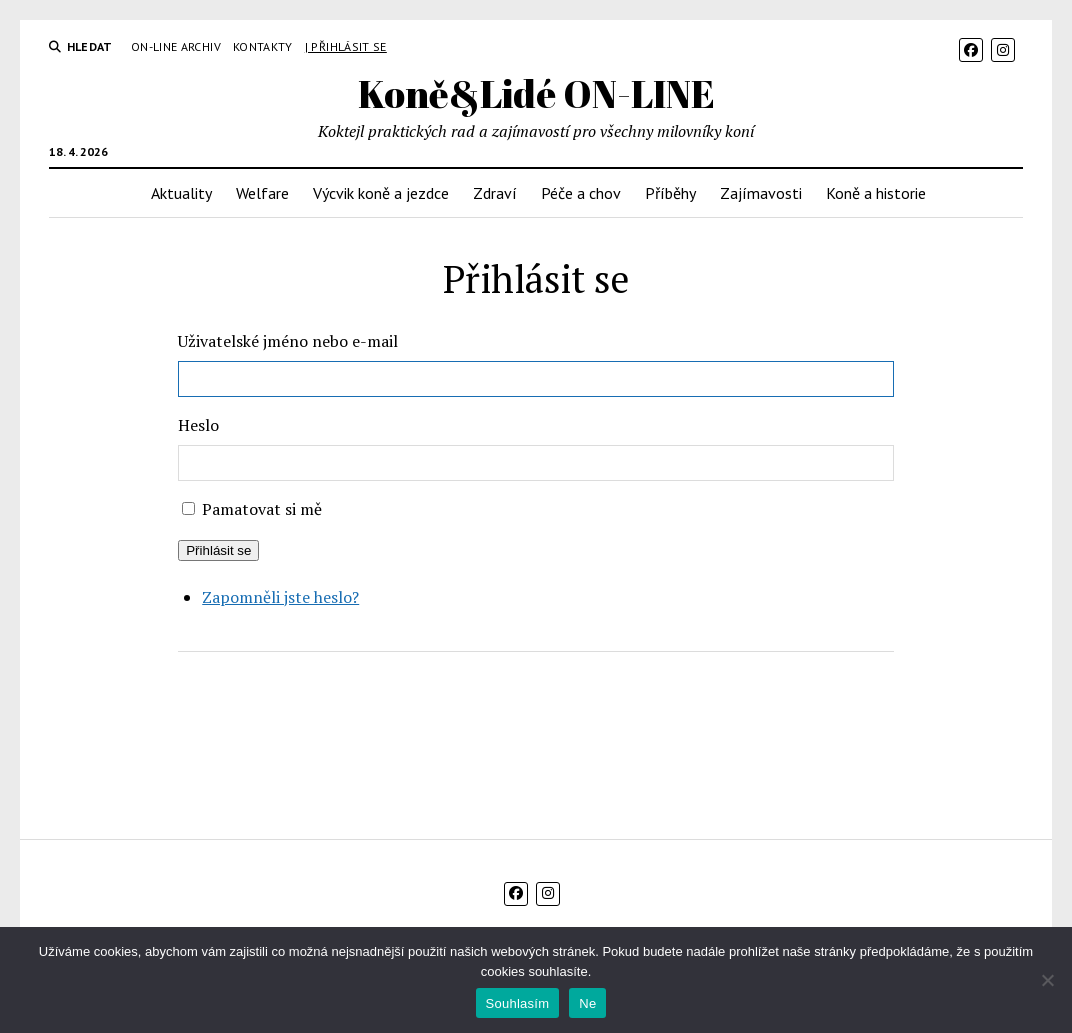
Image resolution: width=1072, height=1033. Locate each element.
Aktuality (181, 193)
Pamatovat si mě (262, 509)
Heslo (198, 425)
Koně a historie (876, 193)
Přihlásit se (218, 550)
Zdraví (495, 193)
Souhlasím (518, 1003)
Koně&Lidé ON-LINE (536, 93)
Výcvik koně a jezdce (381, 193)
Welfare (262, 193)
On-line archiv (176, 46)
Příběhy (670, 193)
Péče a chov (581, 193)
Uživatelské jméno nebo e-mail (288, 341)
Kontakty (263, 46)
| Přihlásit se (346, 46)
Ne (587, 1003)
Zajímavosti (761, 193)
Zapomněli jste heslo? (280, 597)
